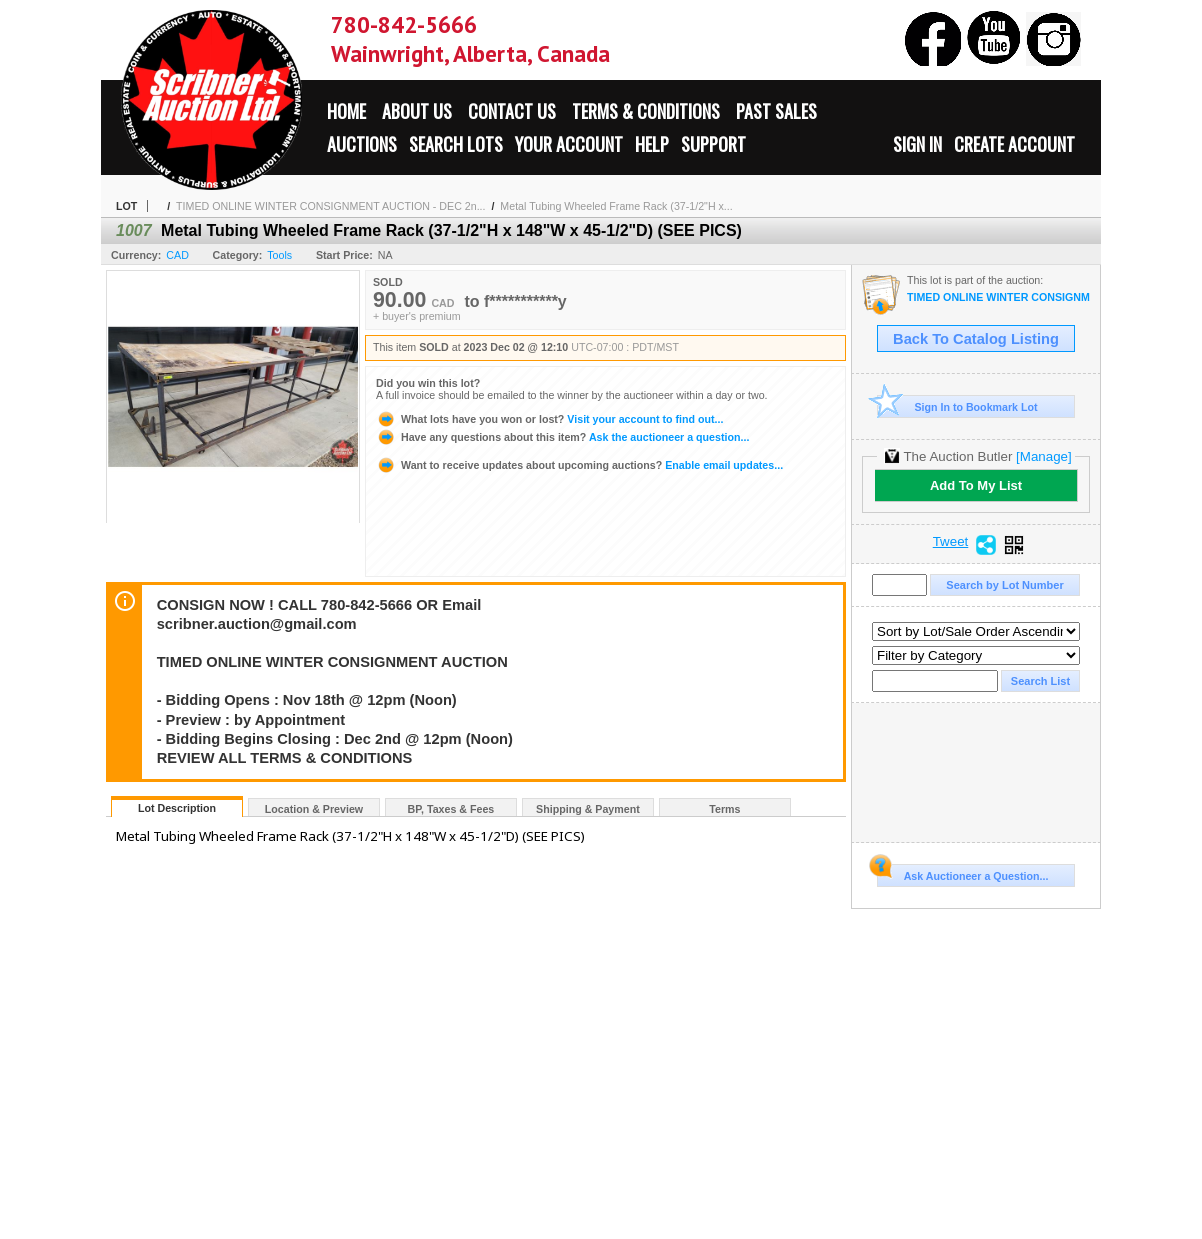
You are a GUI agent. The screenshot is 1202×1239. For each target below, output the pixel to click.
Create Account (1014, 144)
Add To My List (976, 485)
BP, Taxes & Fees (451, 809)
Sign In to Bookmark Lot (957, 406)
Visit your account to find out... (549, 419)
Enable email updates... (579, 465)
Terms (724, 809)
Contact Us (512, 111)
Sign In (917, 144)
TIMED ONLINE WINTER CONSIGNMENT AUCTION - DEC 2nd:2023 (998, 297)
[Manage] (1043, 456)
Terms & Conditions (646, 111)
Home (346, 111)
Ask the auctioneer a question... (562, 437)
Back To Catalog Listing (976, 339)
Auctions (362, 144)
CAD (177, 255)
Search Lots (456, 144)
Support (713, 144)
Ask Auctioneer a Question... (962, 873)
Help (652, 144)
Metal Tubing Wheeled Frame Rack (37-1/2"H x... (616, 206)
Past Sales (776, 111)
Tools (279, 255)
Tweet (951, 542)
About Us (417, 111)
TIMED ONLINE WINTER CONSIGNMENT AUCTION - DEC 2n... (330, 206)
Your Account (569, 144)
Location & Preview (314, 809)
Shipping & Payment (588, 809)
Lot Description (177, 808)
